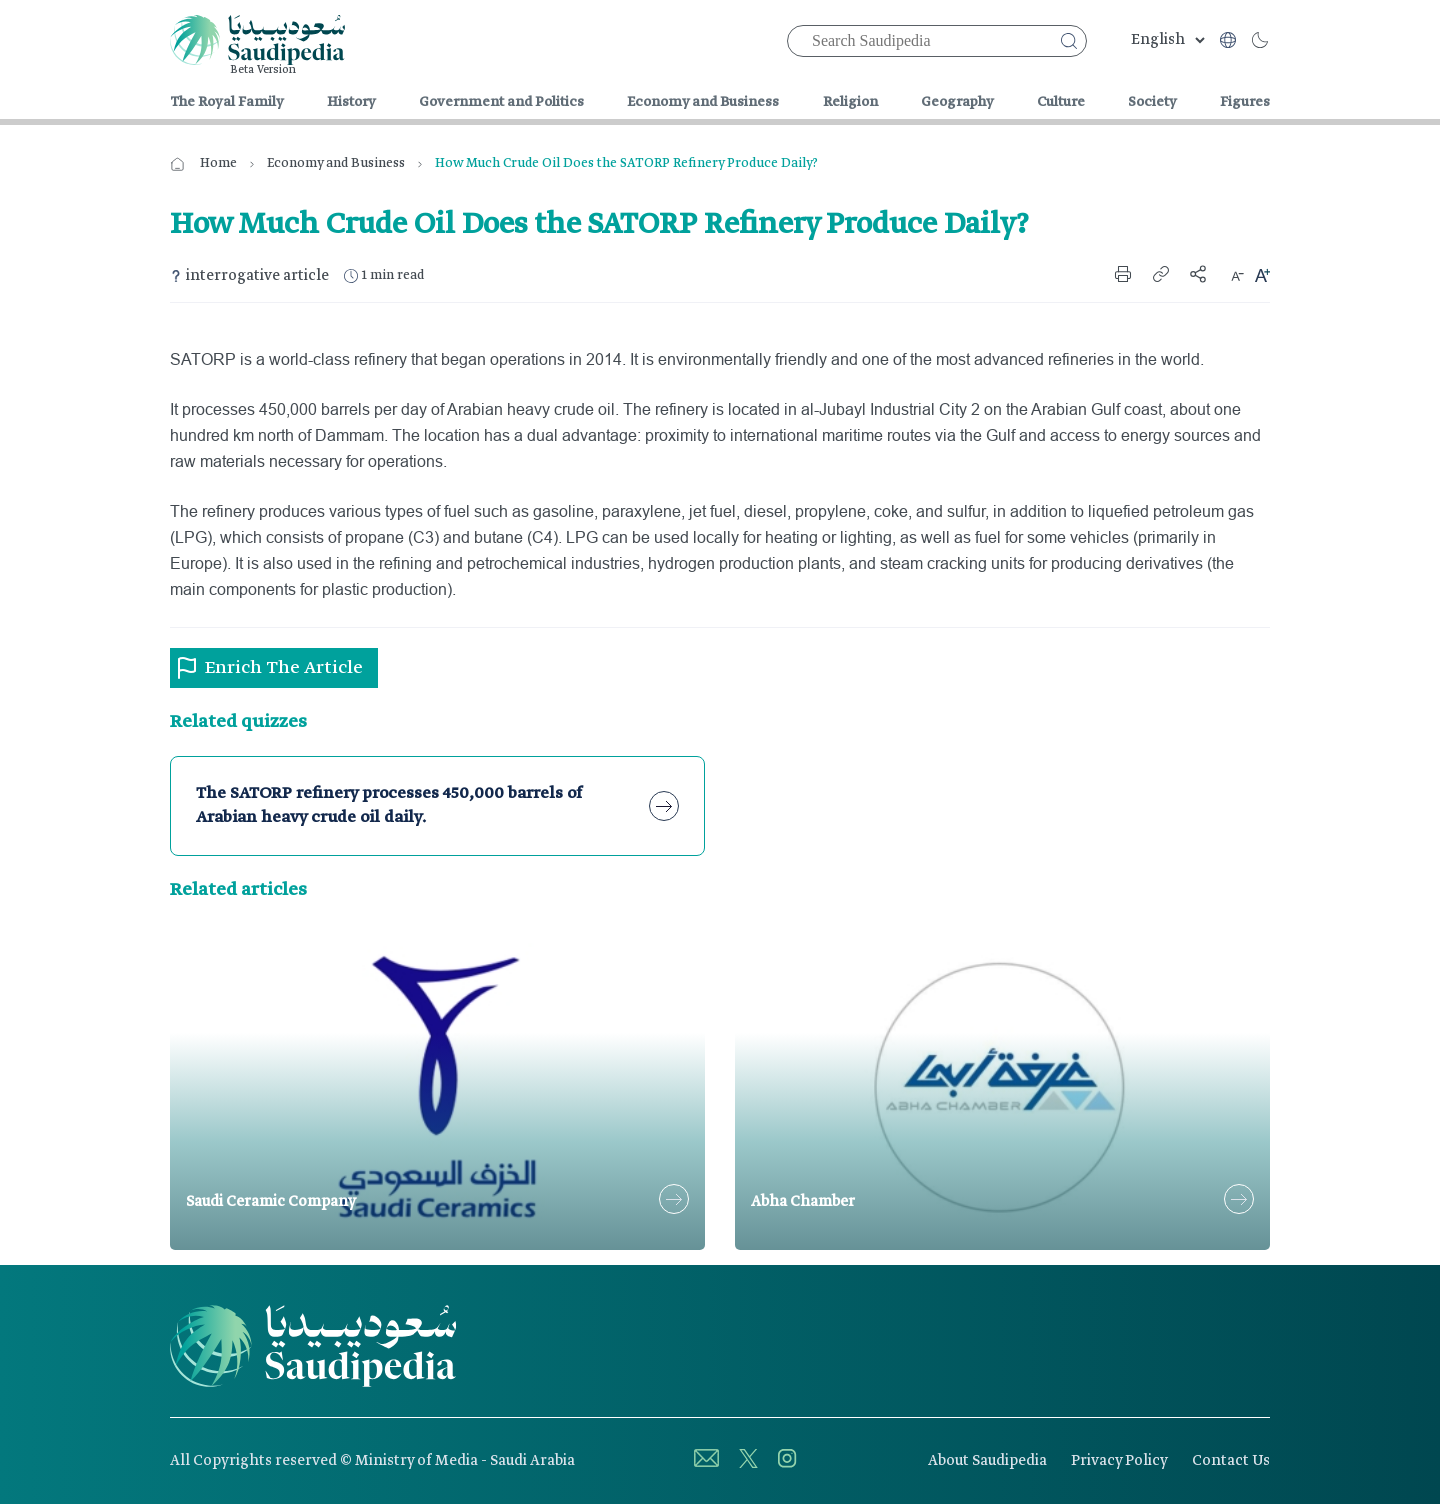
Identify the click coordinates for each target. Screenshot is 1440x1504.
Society (1152, 102)
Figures (1245, 102)
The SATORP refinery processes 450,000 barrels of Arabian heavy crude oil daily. (389, 805)
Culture (1061, 102)
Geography (957, 102)
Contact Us (1231, 1461)
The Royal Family (227, 102)
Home (218, 163)
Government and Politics (501, 102)
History (351, 102)
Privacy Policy (1119, 1461)
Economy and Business (703, 102)
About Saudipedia (987, 1461)
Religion (850, 102)
